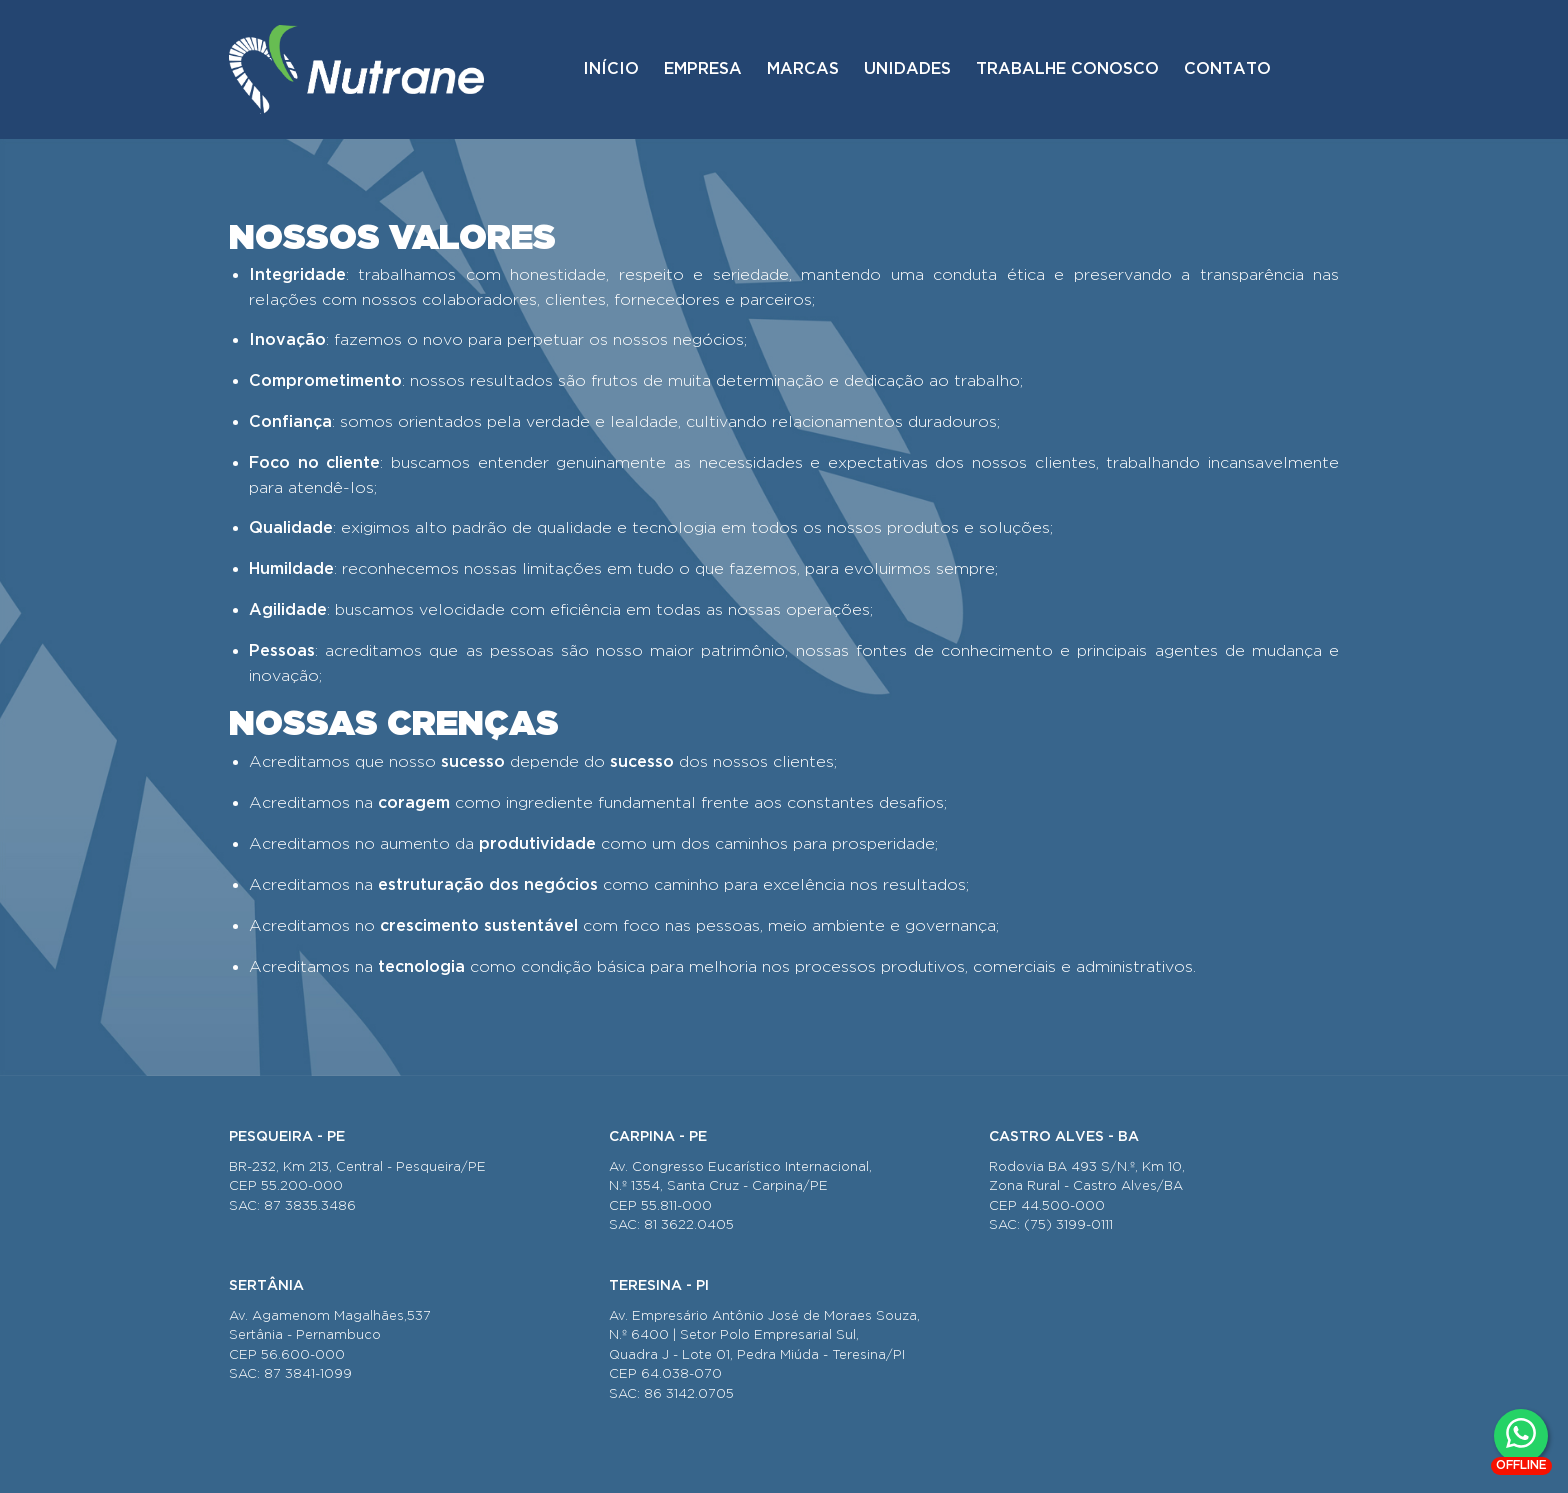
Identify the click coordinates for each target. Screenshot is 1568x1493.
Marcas (803, 69)
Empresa (703, 69)
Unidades (907, 69)
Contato (1227, 69)
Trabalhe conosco (1067, 69)
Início (611, 69)
